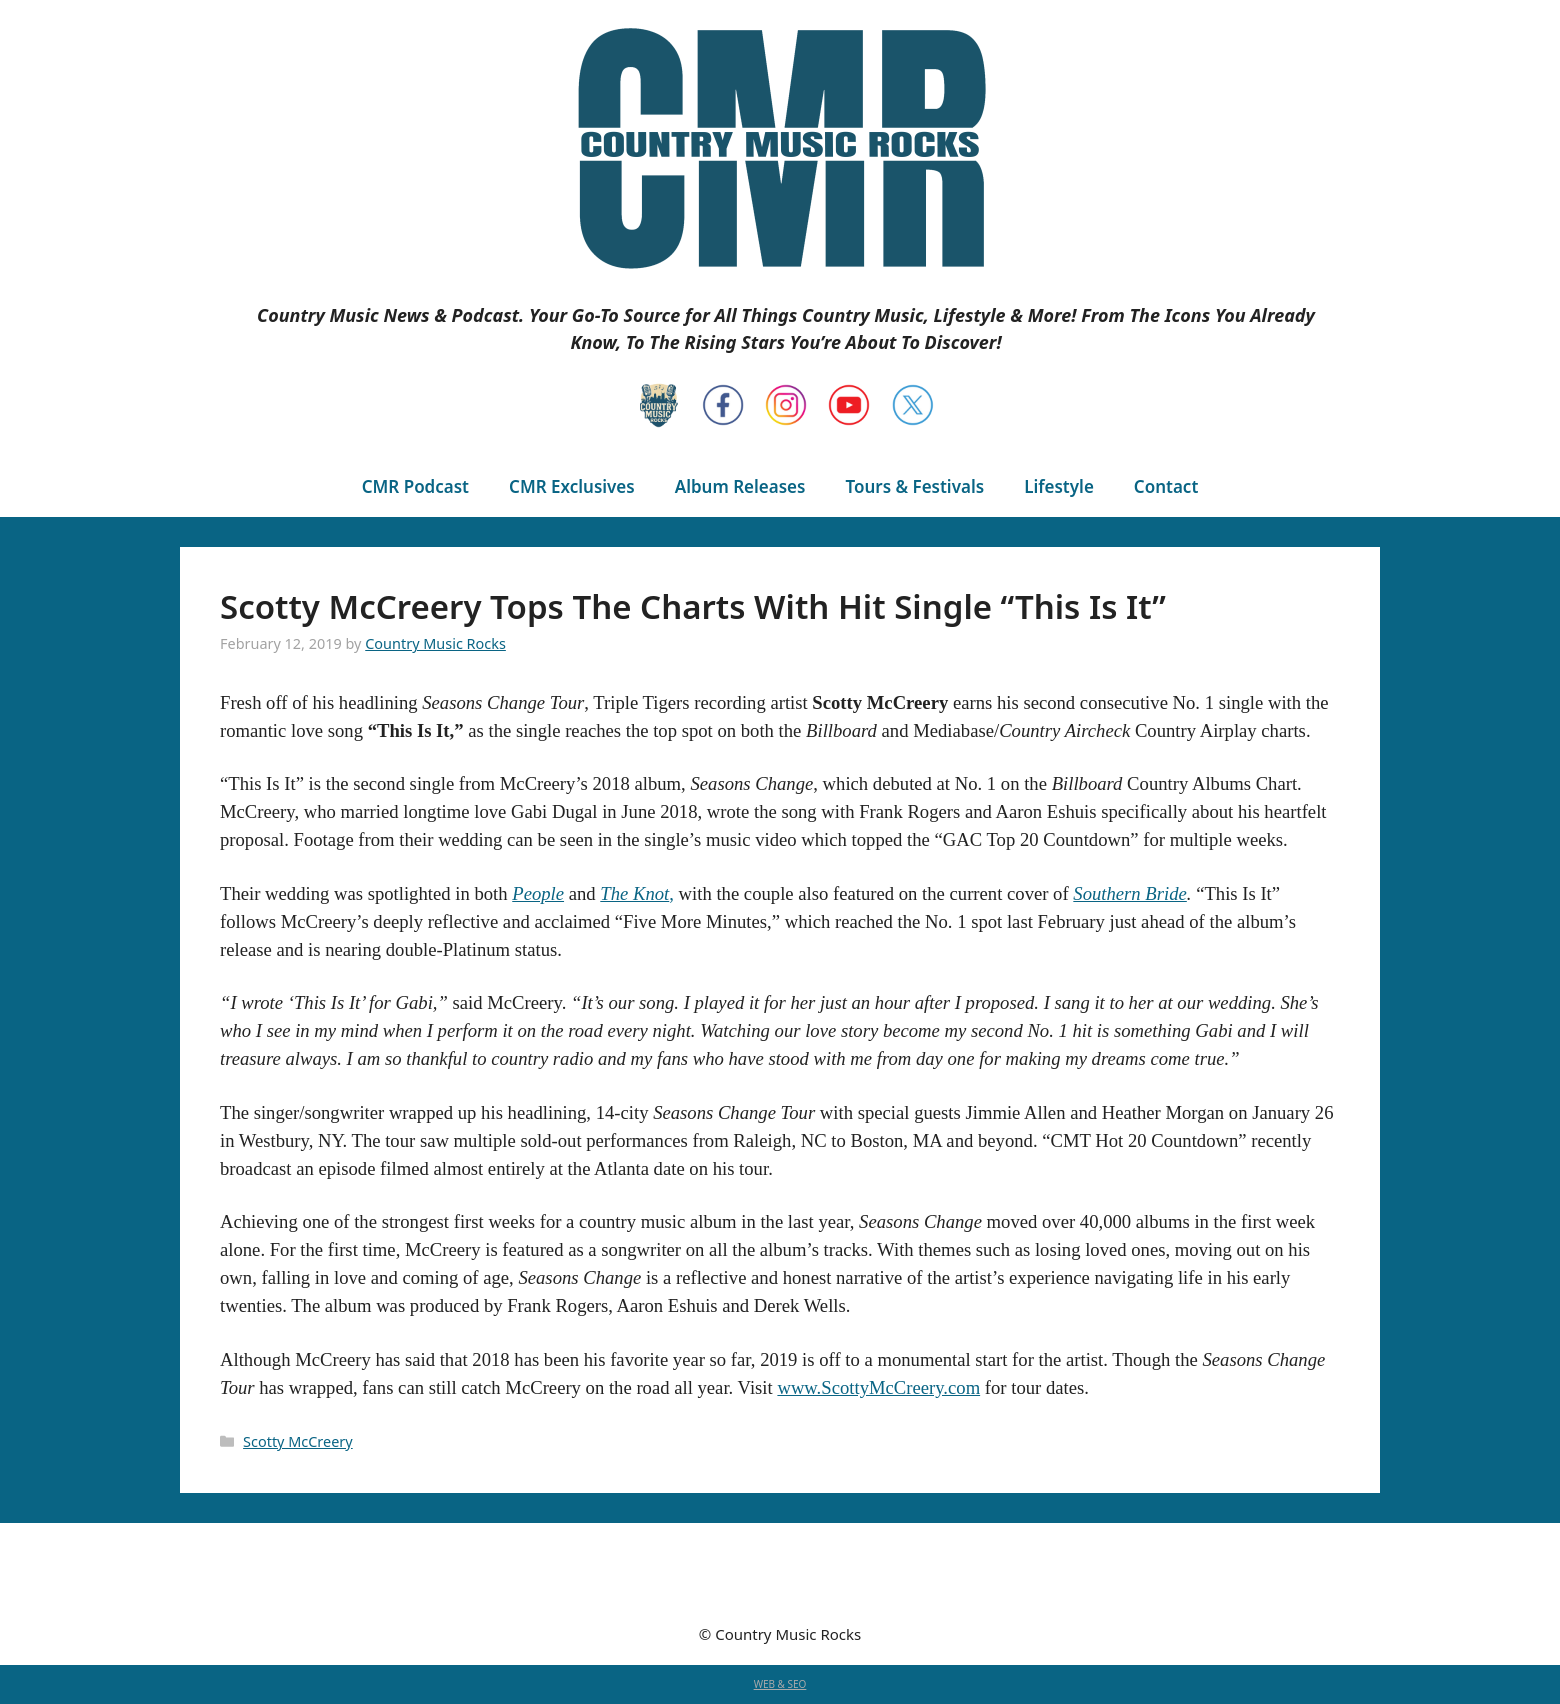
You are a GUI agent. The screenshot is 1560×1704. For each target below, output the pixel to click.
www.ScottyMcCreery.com (878, 1387)
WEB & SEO (780, 1684)
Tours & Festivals (914, 486)
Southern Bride (1129, 893)
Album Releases (740, 486)
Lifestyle (1059, 486)
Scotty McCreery (298, 1441)
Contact (1166, 486)
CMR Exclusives (572, 486)
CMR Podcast (415, 486)
